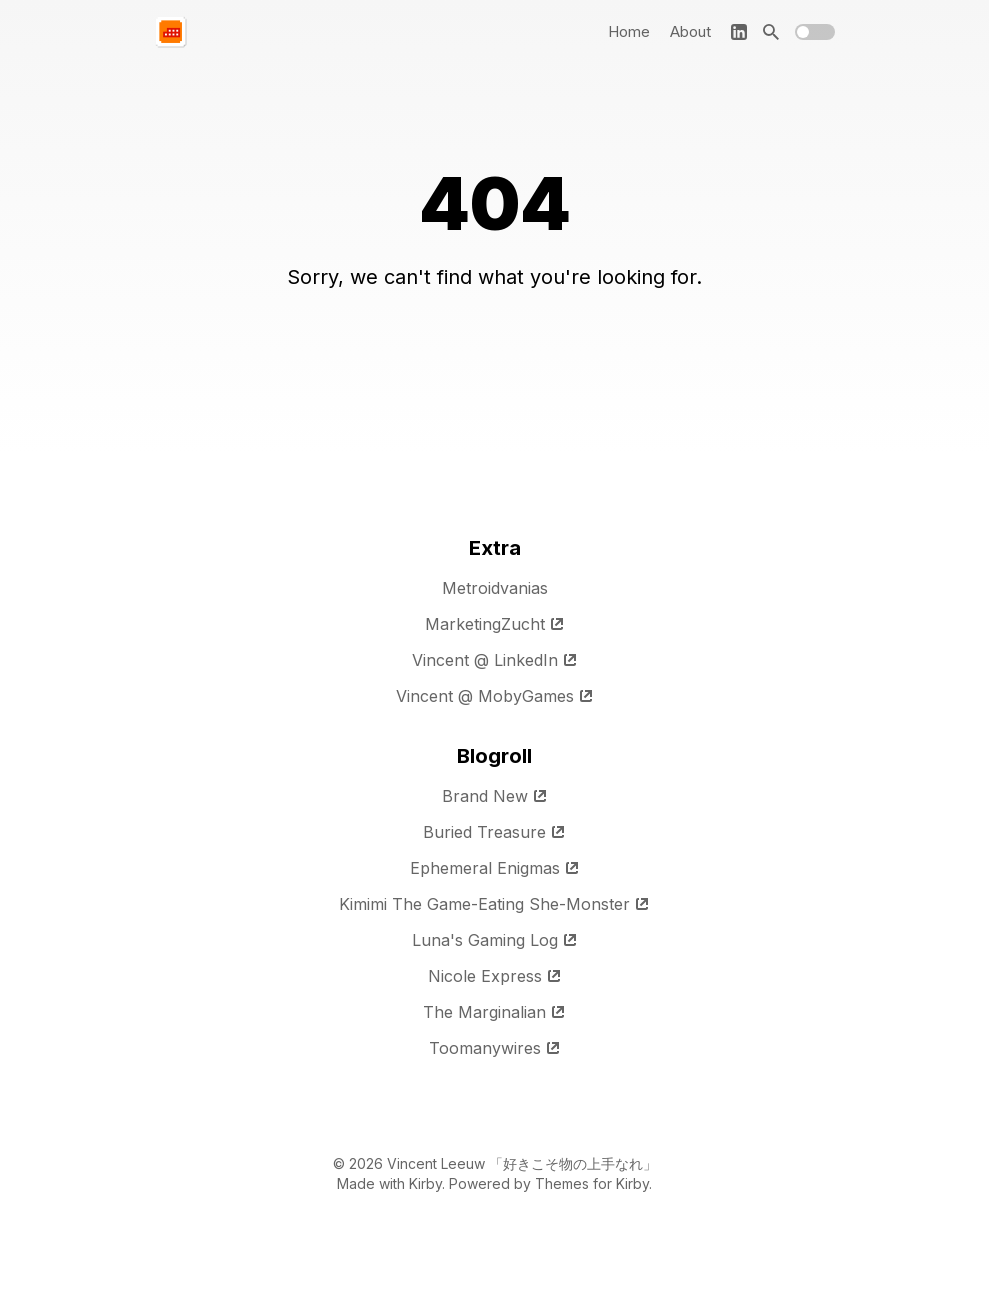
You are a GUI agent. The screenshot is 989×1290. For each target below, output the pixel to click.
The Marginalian (494, 1012)
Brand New (495, 796)
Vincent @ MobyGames (495, 696)
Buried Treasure (494, 832)
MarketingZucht (495, 624)
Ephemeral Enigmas (495, 868)
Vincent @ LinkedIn (495, 660)
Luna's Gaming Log (495, 940)
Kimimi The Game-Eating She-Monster (494, 904)
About (690, 31)
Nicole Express (495, 976)
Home (629, 31)
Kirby (425, 1183)
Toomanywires (495, 1048)
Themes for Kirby (592, 1183)
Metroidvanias (495, 588)
